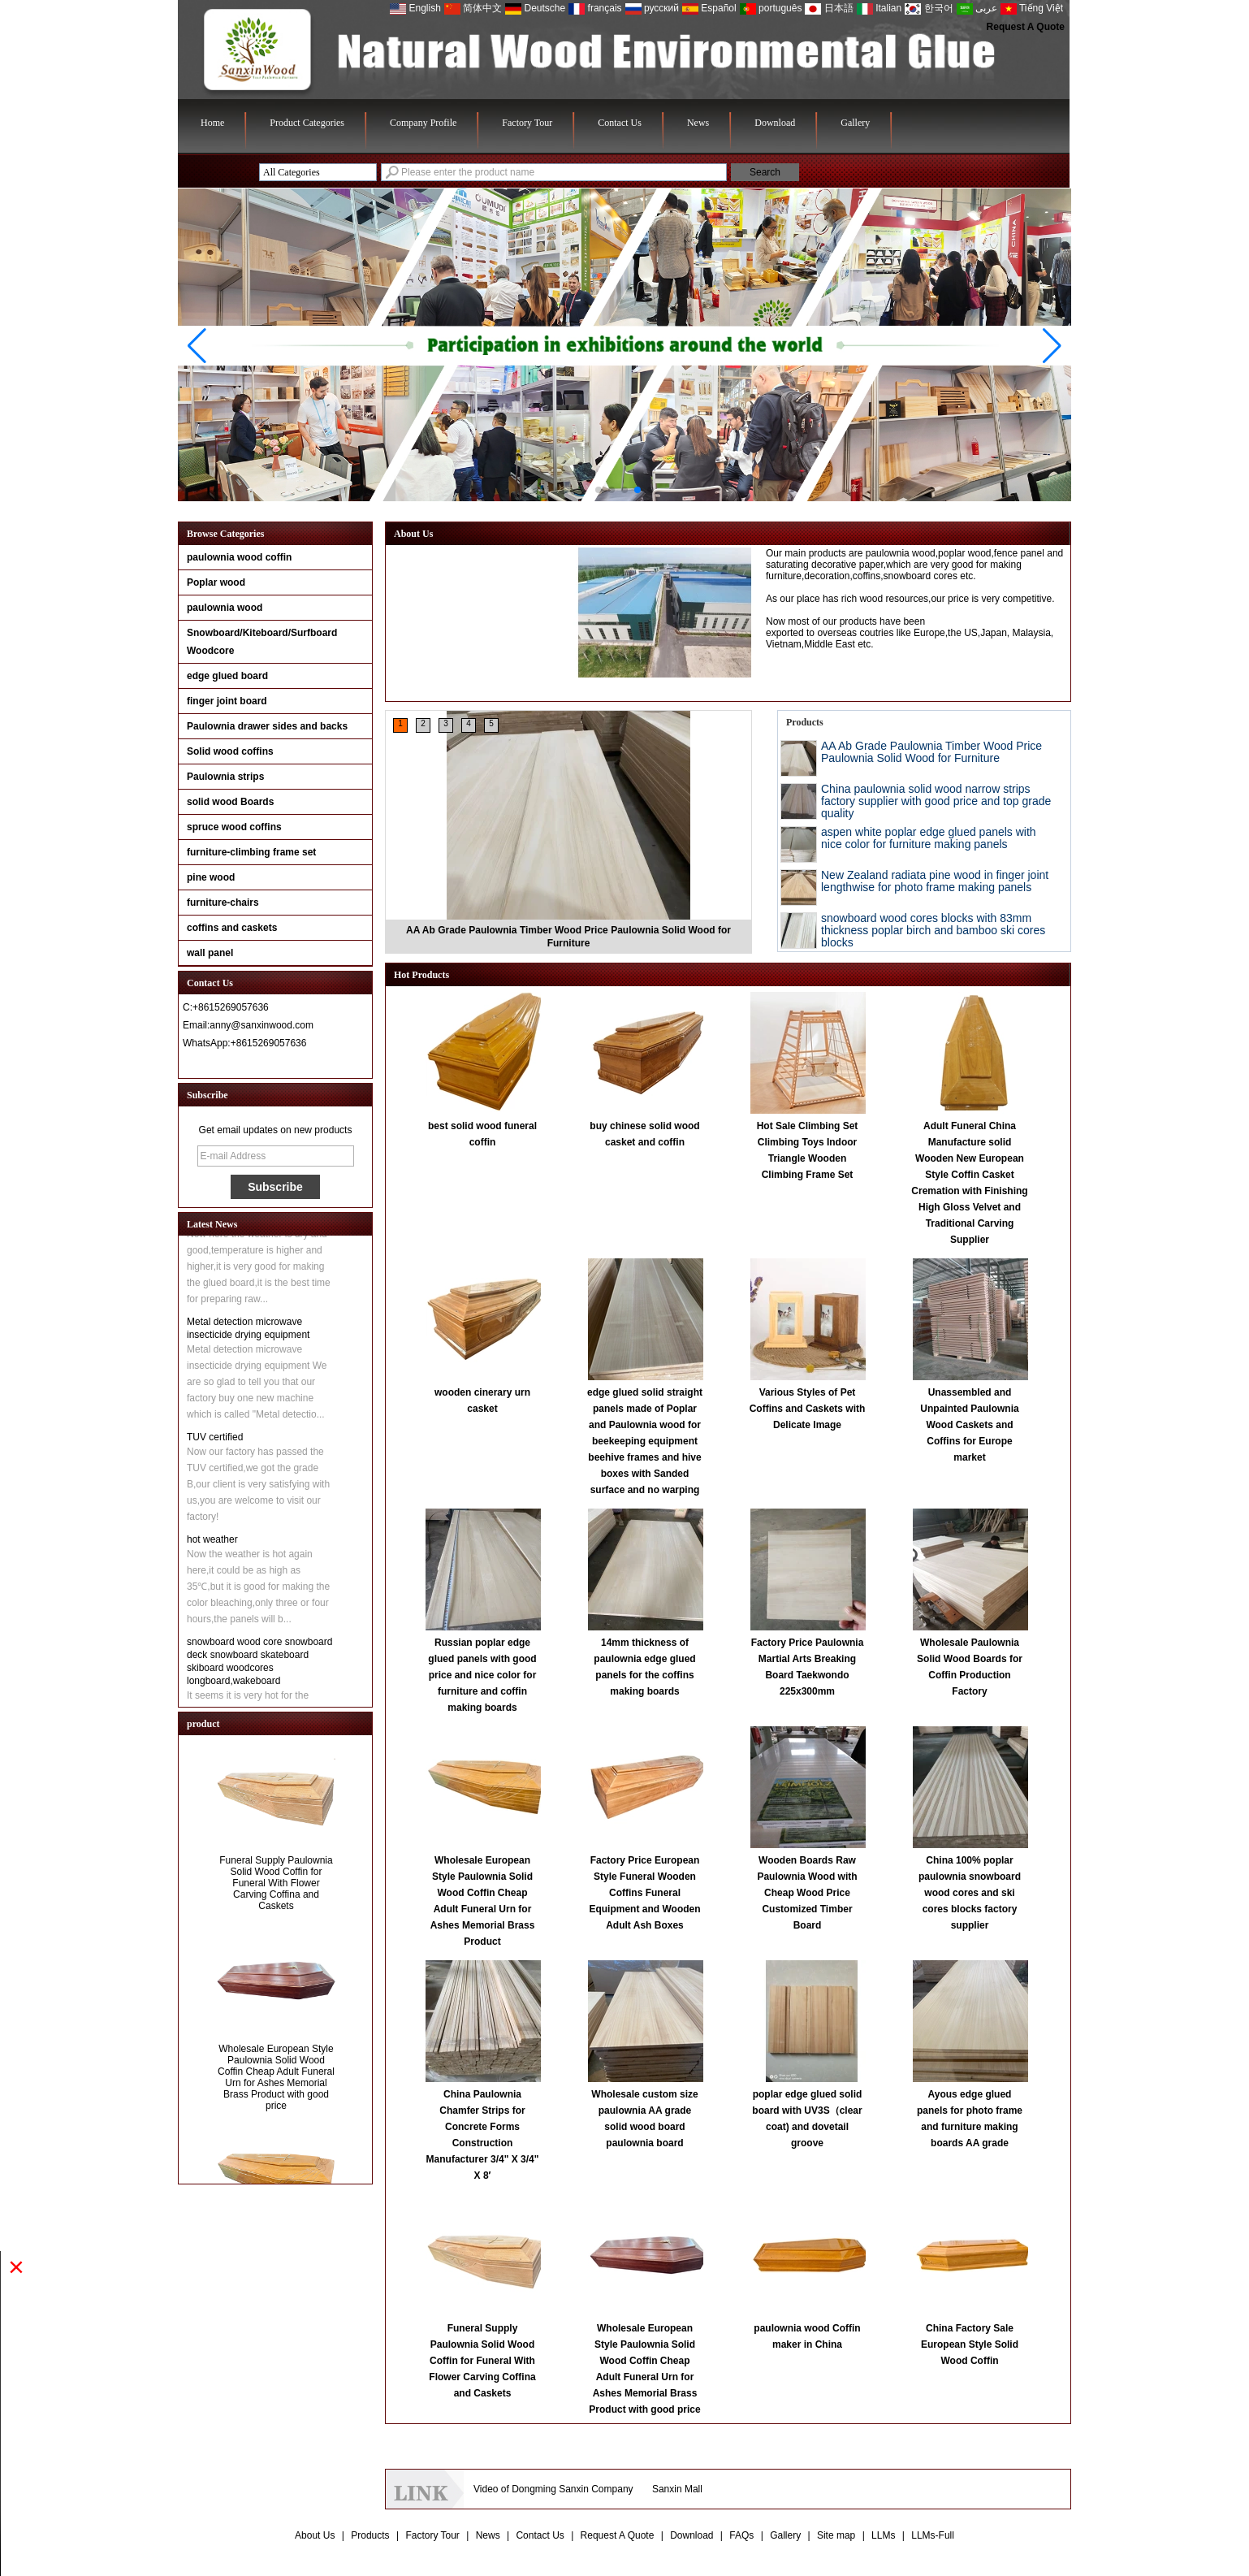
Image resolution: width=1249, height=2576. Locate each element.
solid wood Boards (230, 801)
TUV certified (215, 1443)
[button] (598, 490)
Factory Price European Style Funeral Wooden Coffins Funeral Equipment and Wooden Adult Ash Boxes (644, 1893)
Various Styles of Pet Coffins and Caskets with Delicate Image (808, 1409)
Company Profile (423, 122)
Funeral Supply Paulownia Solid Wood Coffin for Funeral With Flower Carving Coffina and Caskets (275, 1889)
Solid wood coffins (230, 751)
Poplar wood (216, 582)
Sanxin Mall (677, 2489)
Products (370, 2535)
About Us (315, 2535)
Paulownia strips (225, 776)
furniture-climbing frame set (251, 852)
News (698, 122)
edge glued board (227, 676)
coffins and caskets (232, 927)
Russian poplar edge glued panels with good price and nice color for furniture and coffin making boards (482, 1675)
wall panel (210, 953)
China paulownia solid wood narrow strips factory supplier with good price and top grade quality (936, 801)
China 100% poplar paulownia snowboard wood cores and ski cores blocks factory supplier (969, 1893)
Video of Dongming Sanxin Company (553, 2489)
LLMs (883, 2535)
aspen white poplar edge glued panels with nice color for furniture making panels (928, 838)
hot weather (212, 1546)
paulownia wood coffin (239, 557)
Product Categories (307, 122)
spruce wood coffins (234, 827)
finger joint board (227, 701)
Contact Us (620, 122)
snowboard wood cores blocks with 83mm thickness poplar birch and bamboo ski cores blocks (933, 930)
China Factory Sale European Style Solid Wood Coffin (969, 2344)
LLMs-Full (932, 2535)
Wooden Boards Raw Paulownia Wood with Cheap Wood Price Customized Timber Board (807, 1893)
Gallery (855, 122)
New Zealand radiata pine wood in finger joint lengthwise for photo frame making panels (934, 881)
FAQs (741, 2535)
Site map (836, 2535)
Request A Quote (1026, 26)
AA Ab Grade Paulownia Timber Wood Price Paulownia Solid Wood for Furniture (931, 751)
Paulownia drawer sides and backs (267, 726)
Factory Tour (527, 122)
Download (774, 122)
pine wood (211, 877)
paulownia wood (224, 607)
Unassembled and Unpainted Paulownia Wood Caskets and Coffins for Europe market (969, 1425)
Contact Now (275, 1063)
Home (212, 122)
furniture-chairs (223, 902)
